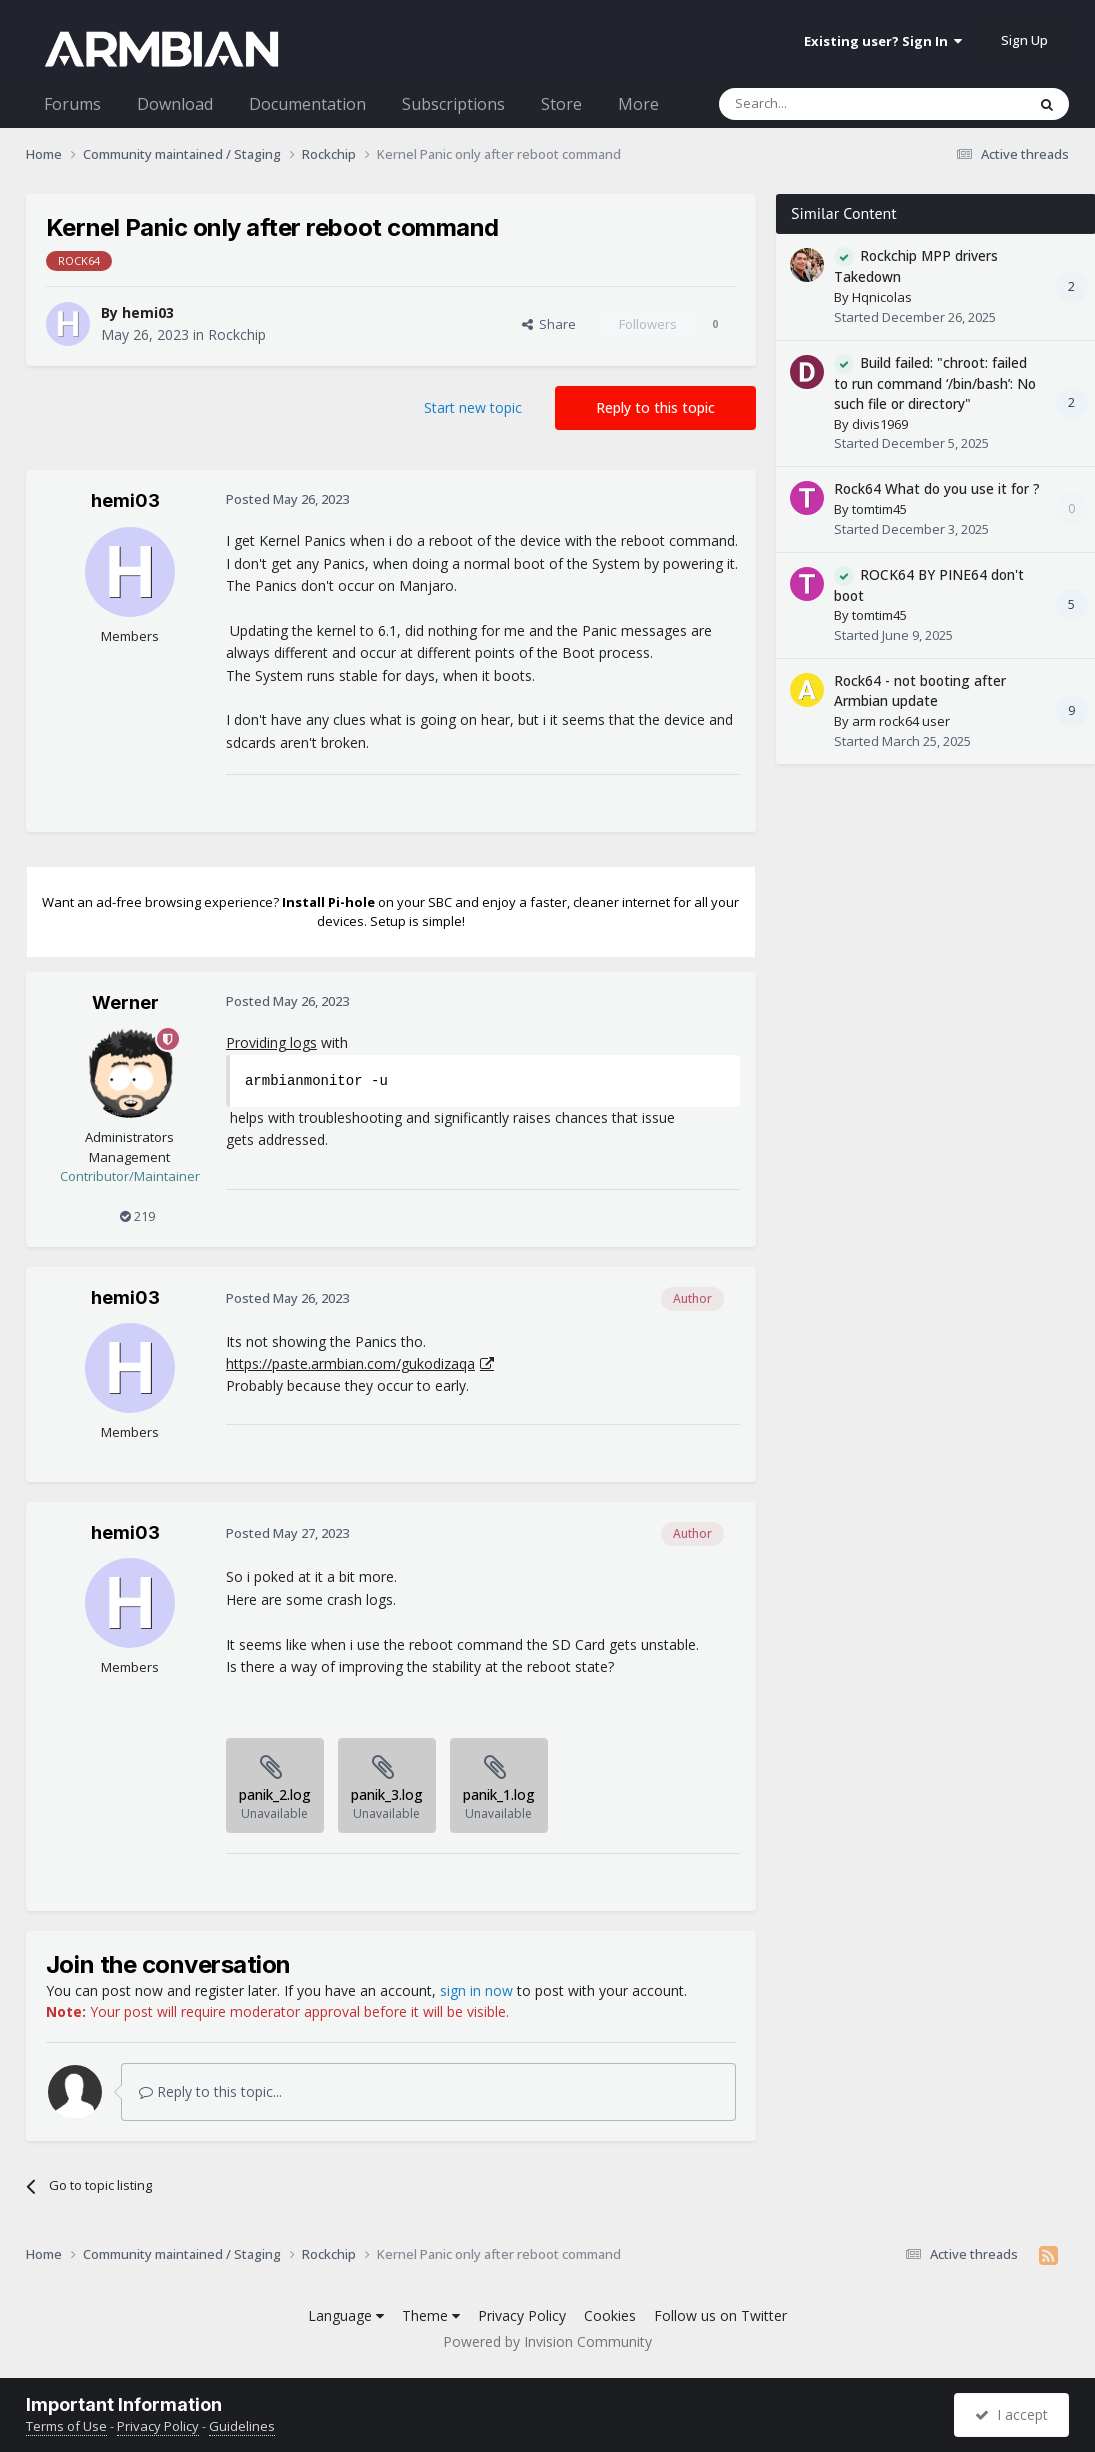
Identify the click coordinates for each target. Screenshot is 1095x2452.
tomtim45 (879, 509)
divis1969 (880, 424)
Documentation (307, 104)
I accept (1011, 2414)
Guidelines (242, 2426)
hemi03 (148, 312)
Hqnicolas (882, 297)
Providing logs (271, 1042)
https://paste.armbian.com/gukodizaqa (350, 1363)
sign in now (476, 1990)
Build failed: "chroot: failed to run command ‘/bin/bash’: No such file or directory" (935, 383)
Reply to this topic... (210, 2091)
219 (137, 1216)
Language (346, 2315)
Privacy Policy (522, 2315)
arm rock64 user (901, 721)
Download (175, 104)
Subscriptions (453, 104)
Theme (431, 2315)
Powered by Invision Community (547, 2341)
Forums (72, 104)
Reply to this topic (655, 407)
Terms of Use (66, 2426)
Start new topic (473, 407)
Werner (125, 1002)
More (638, 104)
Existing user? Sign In (883, 41)
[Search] (823, 104)
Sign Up (1024, 40)
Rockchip (237, 334)
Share (549, 324)
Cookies (610, 2315)
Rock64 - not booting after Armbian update (920, 691)
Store (561, 104)
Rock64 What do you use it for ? (937, 488)
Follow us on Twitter (720, 2315)
